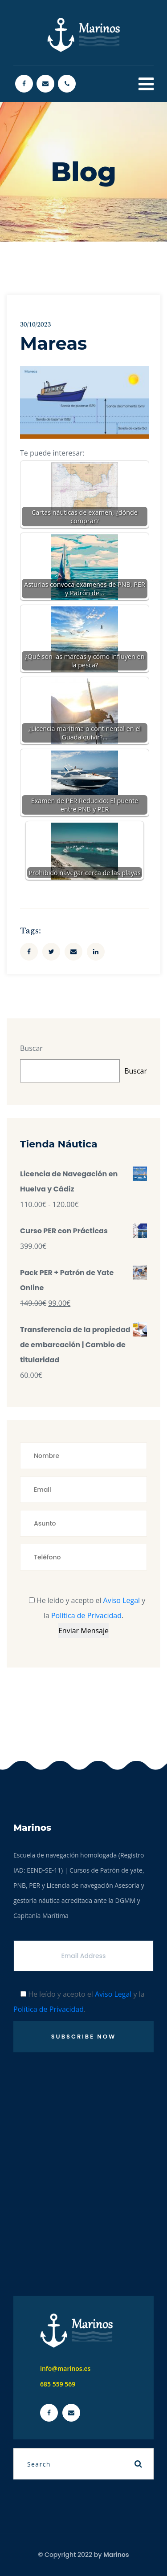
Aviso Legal (121, 1600)
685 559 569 (57, 2384)
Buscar (31, 1048)
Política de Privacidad (86, 1615)
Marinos (116, 2554)
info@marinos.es (65, 2368)
